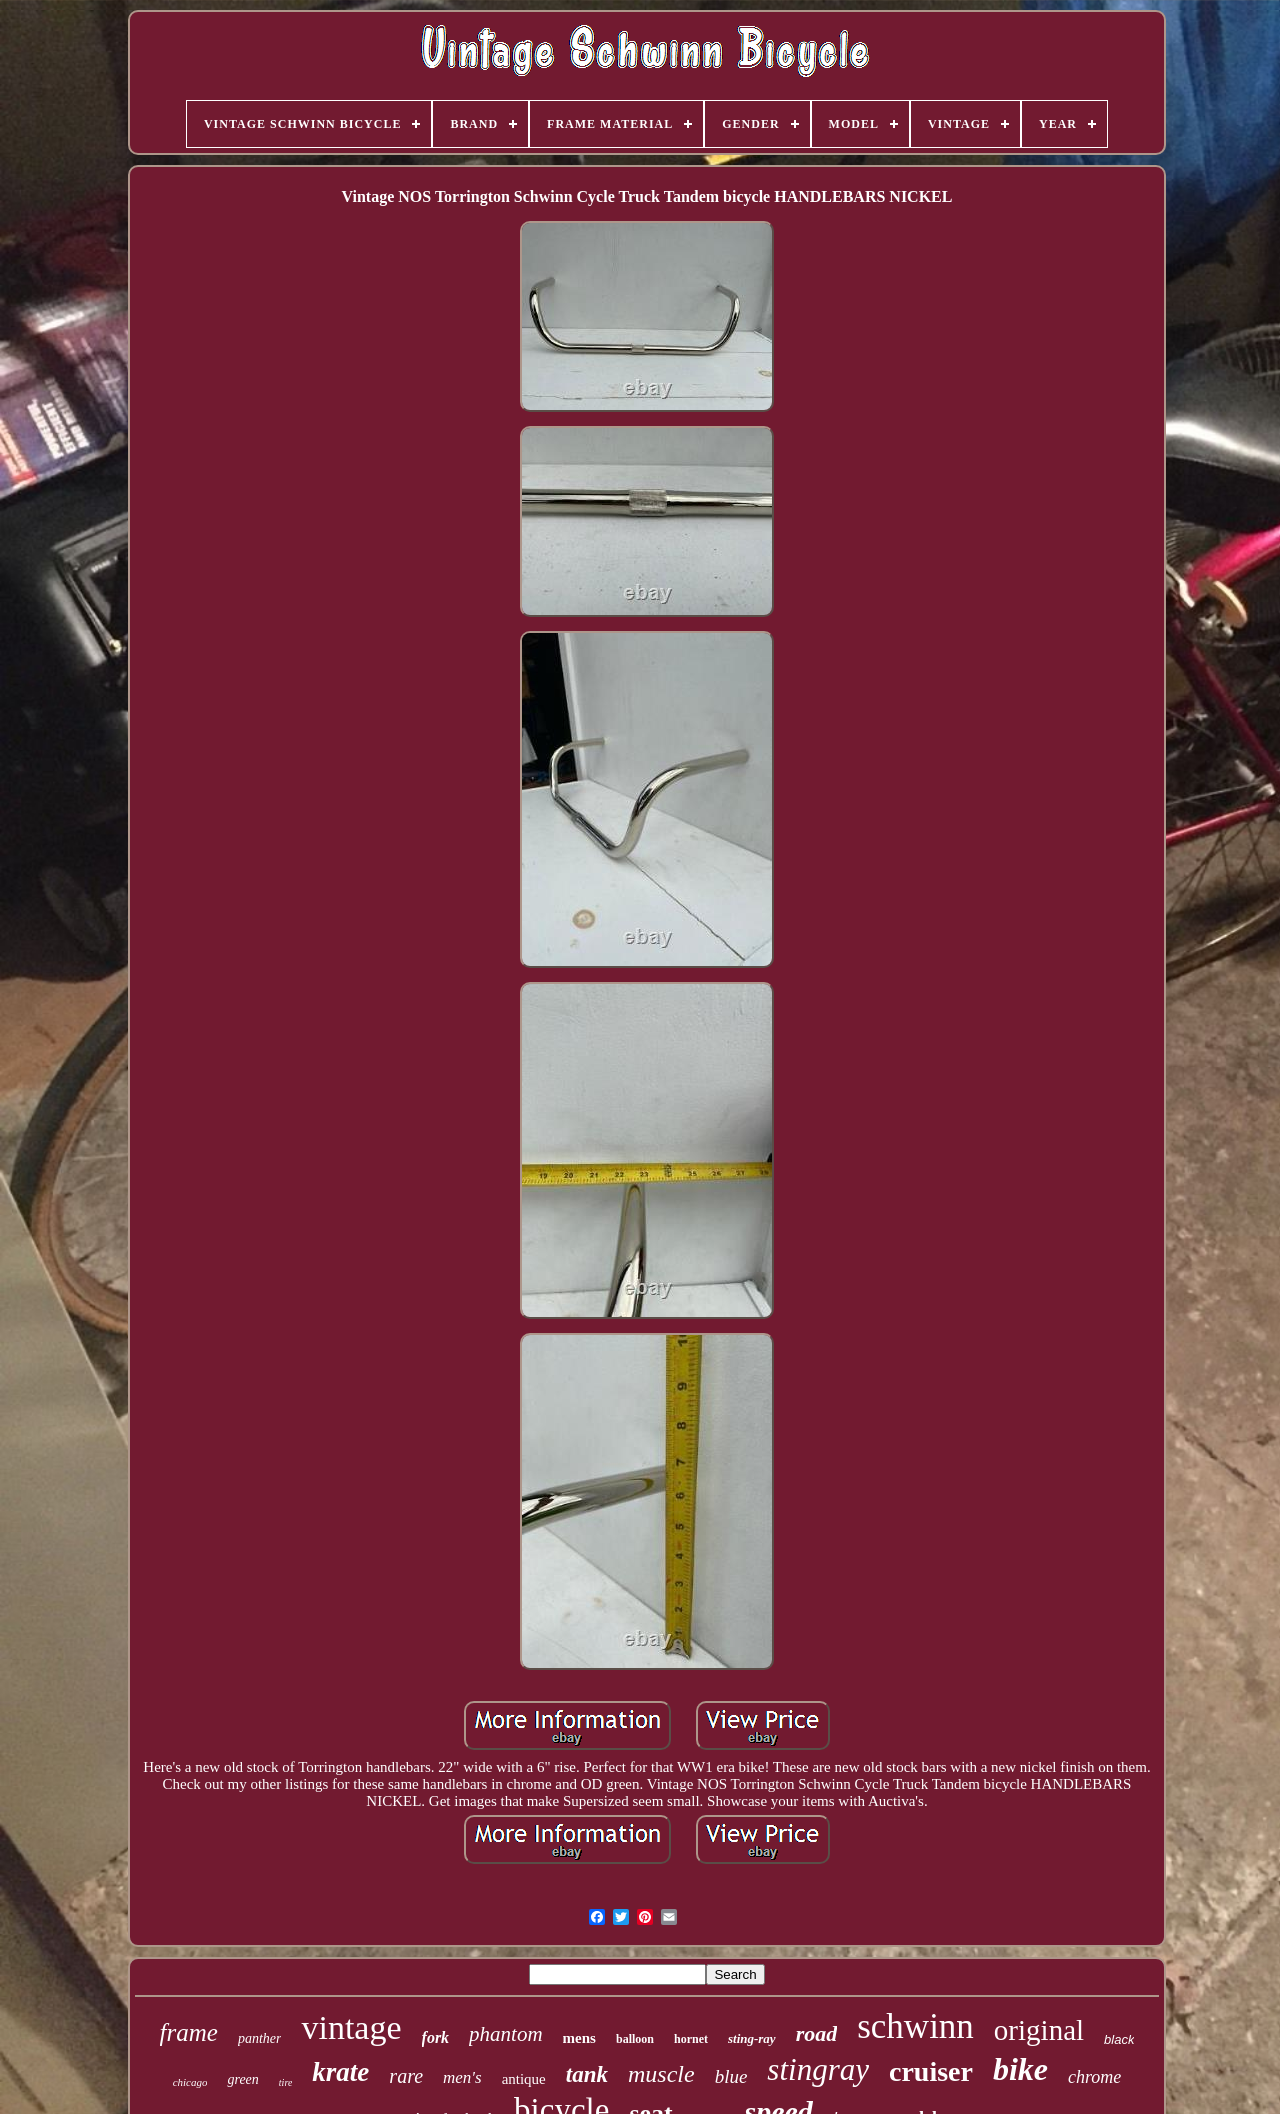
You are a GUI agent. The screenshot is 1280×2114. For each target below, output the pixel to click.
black (1119, 2039)
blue (731, 2076)
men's (462, 2077)
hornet (691, 2039)
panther (260, 2038)
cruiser (931, 2071)
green (242, 2079)
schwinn (915, 2026)
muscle (661, 2074)
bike (1020, 2069)
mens (579, 2038)
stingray (818, 2069)
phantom (506, 2034)
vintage (351, 2027)
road (817, 2033)
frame (189, 2032)
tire (286, 2082)
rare (406, 2076)
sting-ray (752, 2038)
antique (524, 2079)
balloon (635, 2039)
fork (436, 2037)
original (1039, 2030)
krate (340, 2072)
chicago (190, 2082)
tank (587, 2074)
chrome (1094, 2077)
